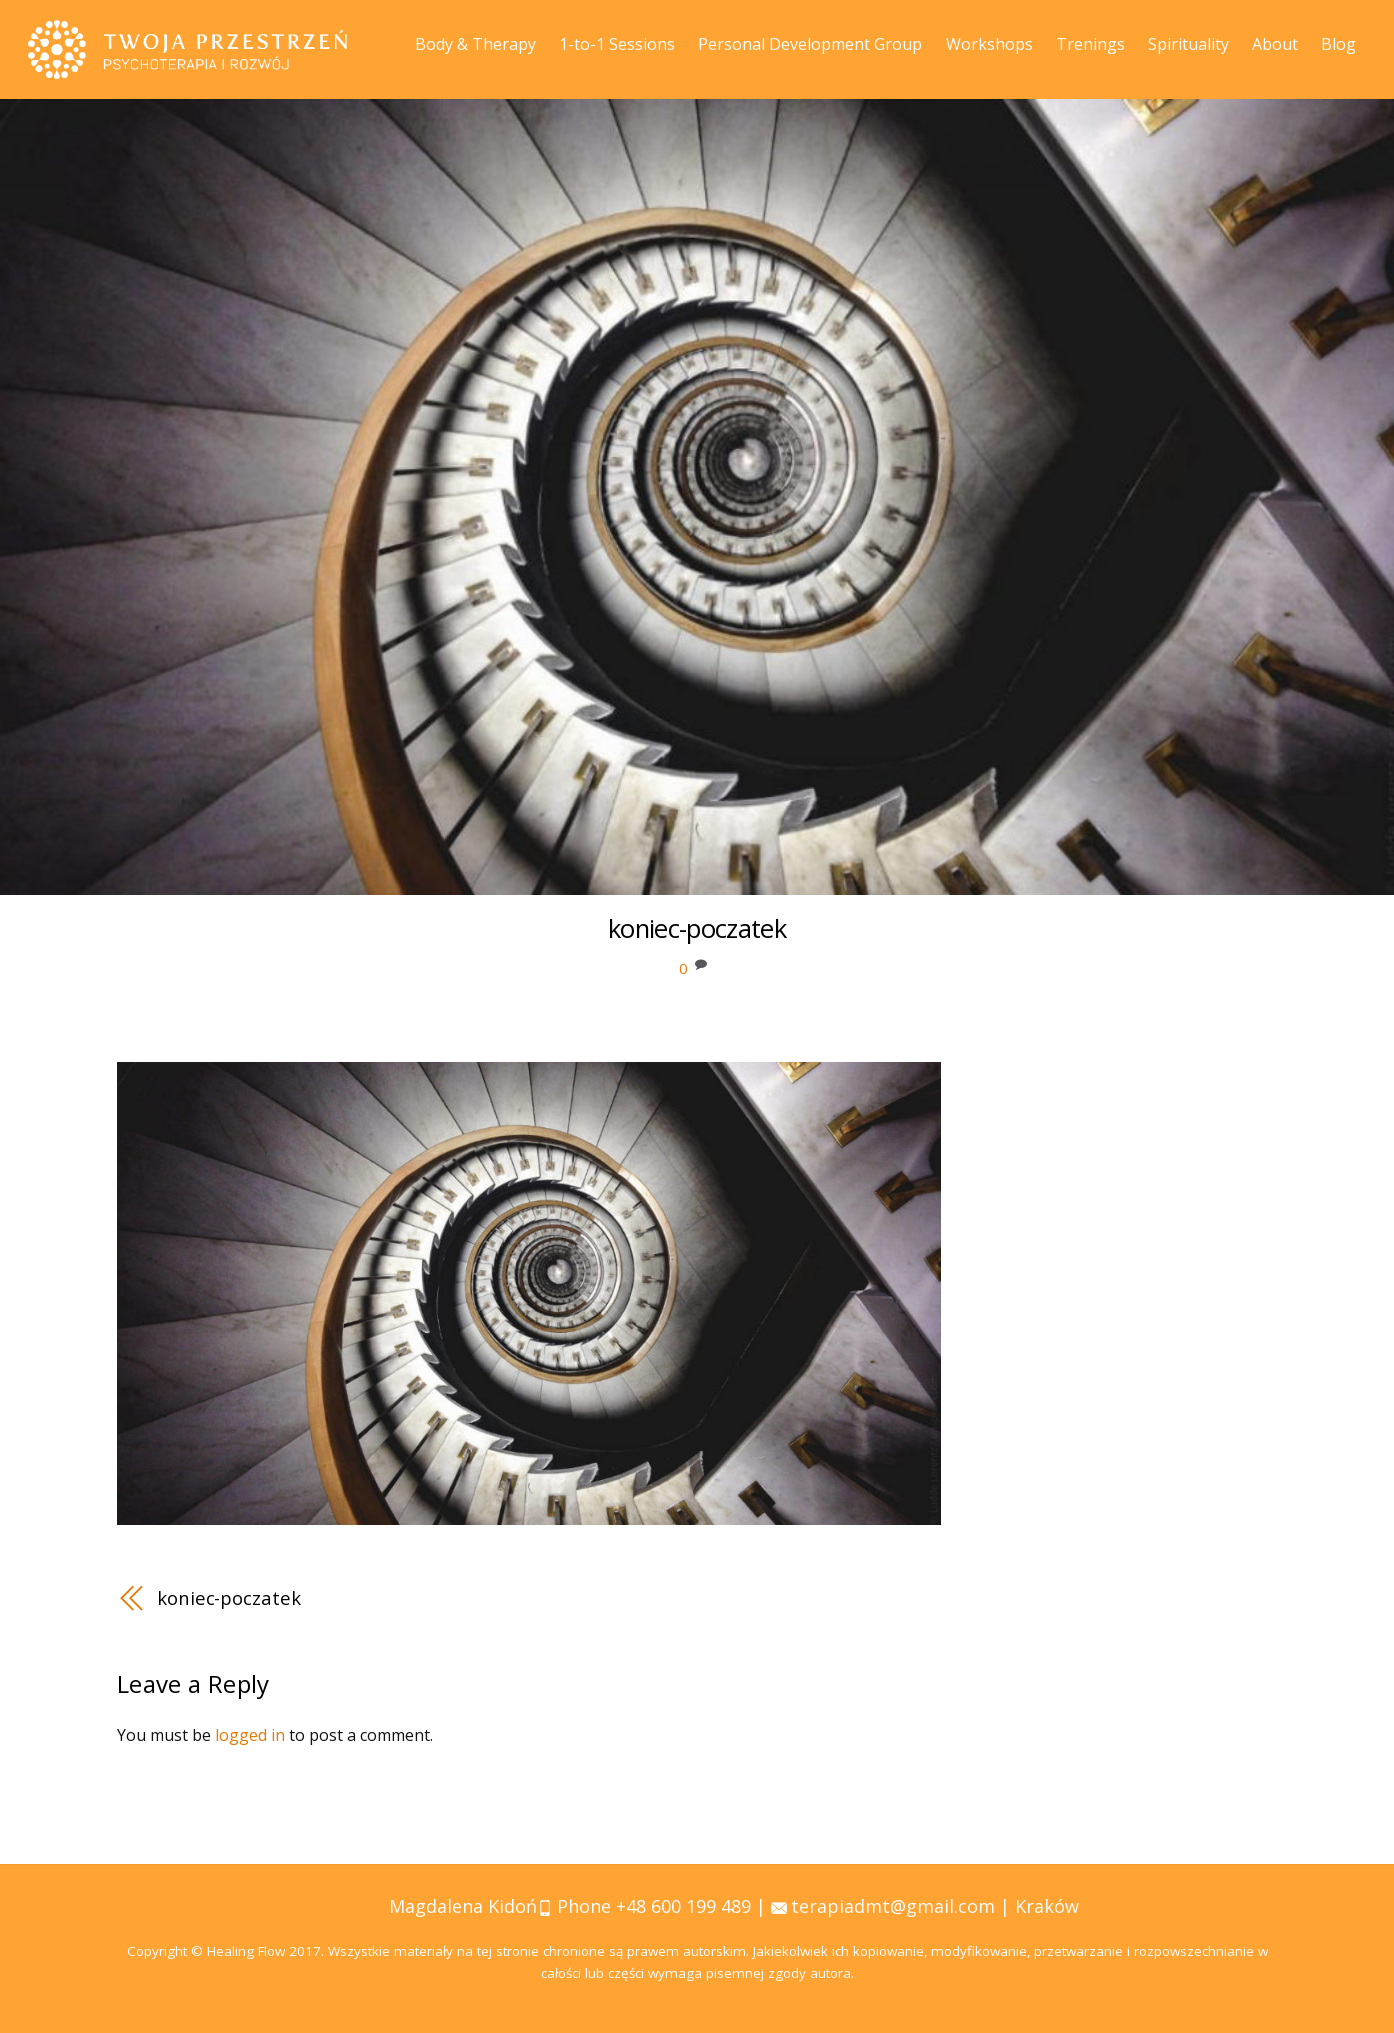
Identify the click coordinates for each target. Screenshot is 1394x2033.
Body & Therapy (475, 44)
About (1275, 44)
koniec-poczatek (229, 1597)
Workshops (989, 44)
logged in (250, 1735)
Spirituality (1188, 44)
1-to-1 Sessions (617, 44)
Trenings (1090, 44)
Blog (1338, 44)
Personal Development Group (810, 44)
